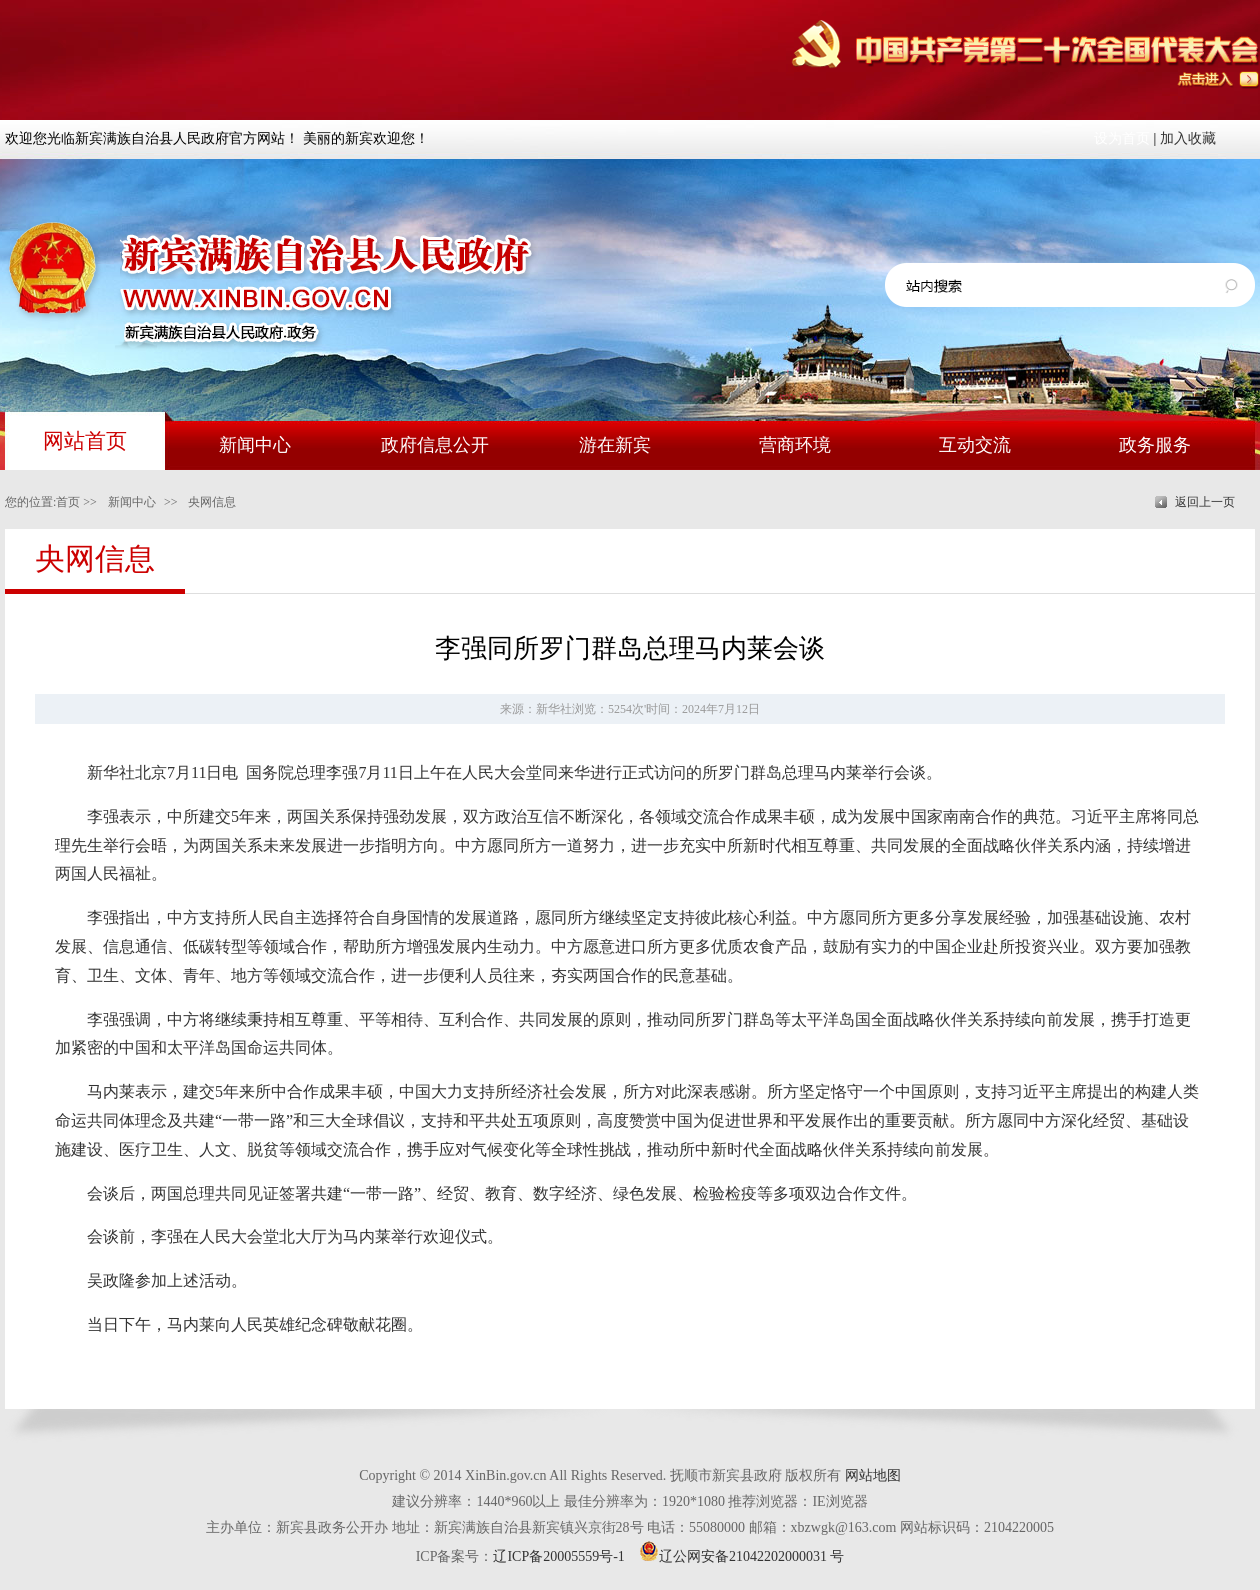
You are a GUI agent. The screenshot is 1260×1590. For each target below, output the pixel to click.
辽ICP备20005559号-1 (558, 1556)
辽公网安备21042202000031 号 (742, 1556)
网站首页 (85, 441)
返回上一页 (1205, 502)
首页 (68, 502)
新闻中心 (132, 502)
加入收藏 (1188, 138)
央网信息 (212, 502)
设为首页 (1122, 138)
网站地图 (873, 1475)
